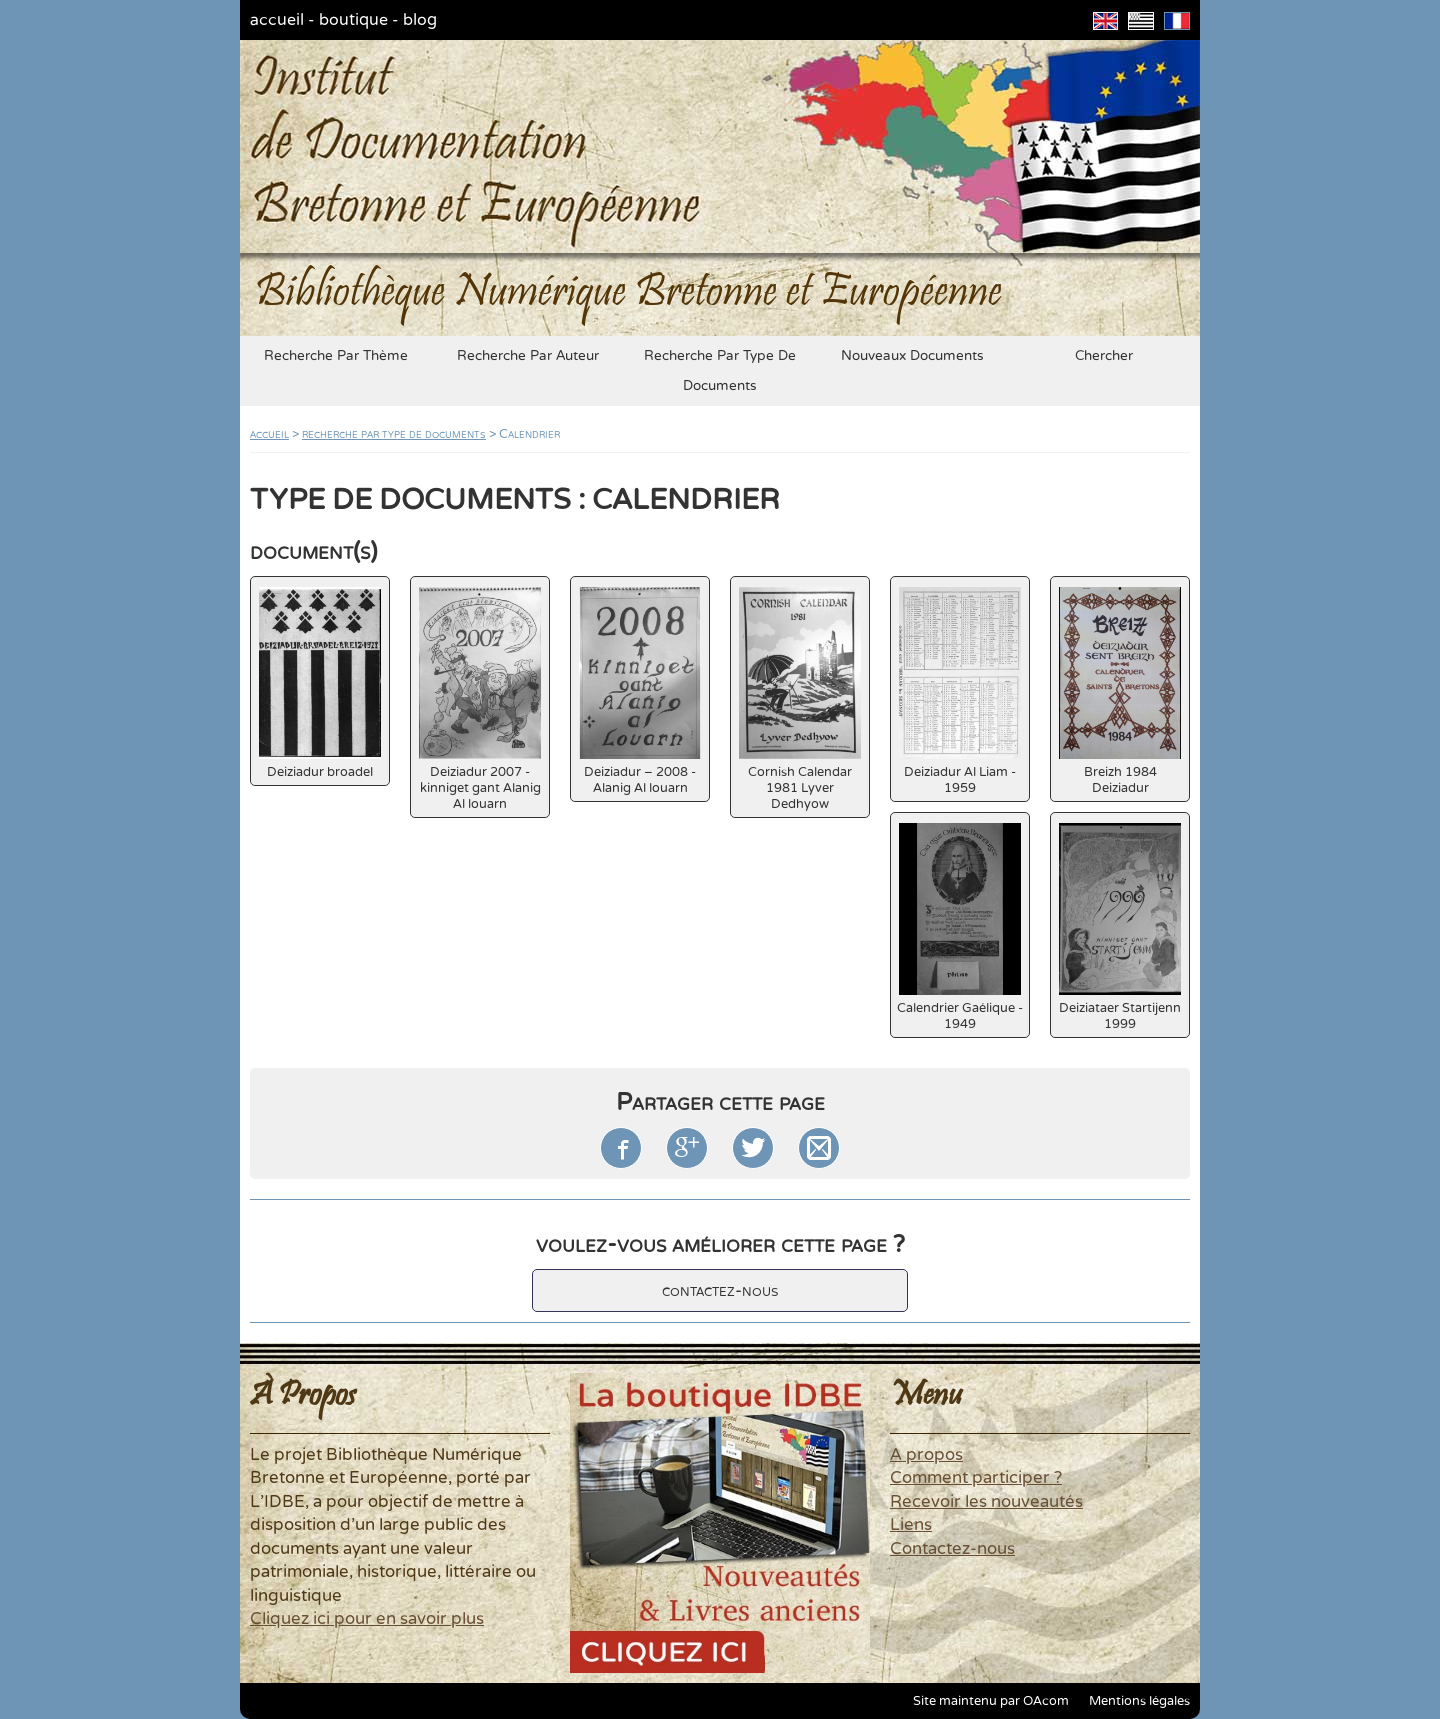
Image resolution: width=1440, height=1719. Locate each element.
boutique (353, 20)
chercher (1104, 356)
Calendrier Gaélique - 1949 (960, 927)
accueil (277, 20)
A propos (926, 1455)
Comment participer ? (976, 1478)
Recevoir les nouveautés (986, 1502)
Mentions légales (1139, 1701)
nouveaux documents (912, 356)
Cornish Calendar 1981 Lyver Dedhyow (800, 699)
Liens (911, 1525)
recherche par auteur (528, 356)
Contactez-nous (952, 1549)
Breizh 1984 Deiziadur (1120, 691)
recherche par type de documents (720, 371)
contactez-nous (720, 1290)
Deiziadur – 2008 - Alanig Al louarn (640, 691)
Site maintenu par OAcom (991, 1701)
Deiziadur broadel (320, 683)
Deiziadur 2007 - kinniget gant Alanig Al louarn (480, 699)
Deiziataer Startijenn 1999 (1120, 927)
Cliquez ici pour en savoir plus (367, 1619)
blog (420, 20)
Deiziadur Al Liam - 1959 (960, 691)
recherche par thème (336, 356)
